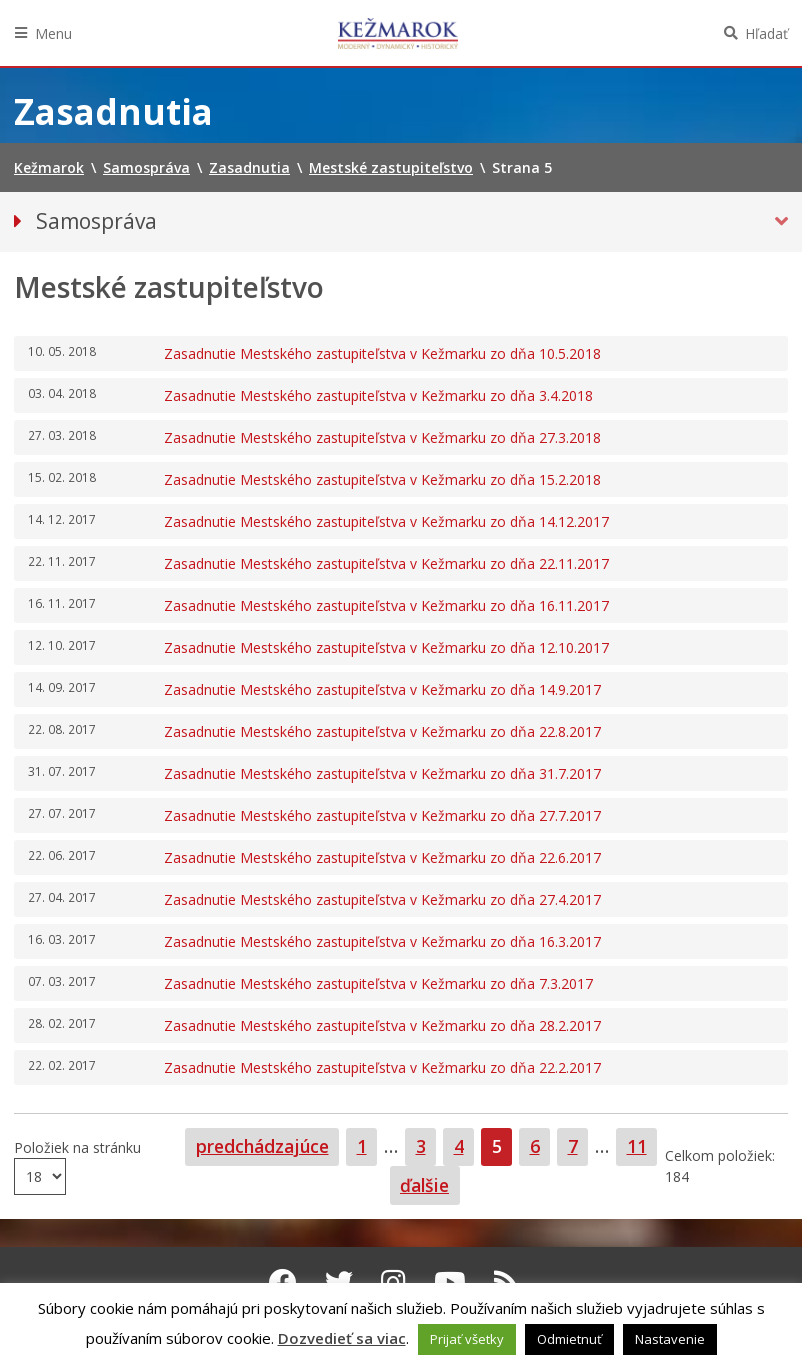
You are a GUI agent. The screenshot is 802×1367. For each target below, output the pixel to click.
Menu (53, 33)
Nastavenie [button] (670, 1339)
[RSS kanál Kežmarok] (506, 1282)
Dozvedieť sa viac (342, 1338)
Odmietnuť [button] (569, 1339)
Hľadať (766, 33)
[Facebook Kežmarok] (283, 1282)
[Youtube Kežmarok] (450, 1282)
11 (642, 1145)
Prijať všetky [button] (467, 1339)
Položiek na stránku (77, 1147)
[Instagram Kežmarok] (393, 1282)
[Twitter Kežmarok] (339, 1282)
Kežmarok (398, 33)
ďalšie (424, 1185)
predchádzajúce (262, 1146)
